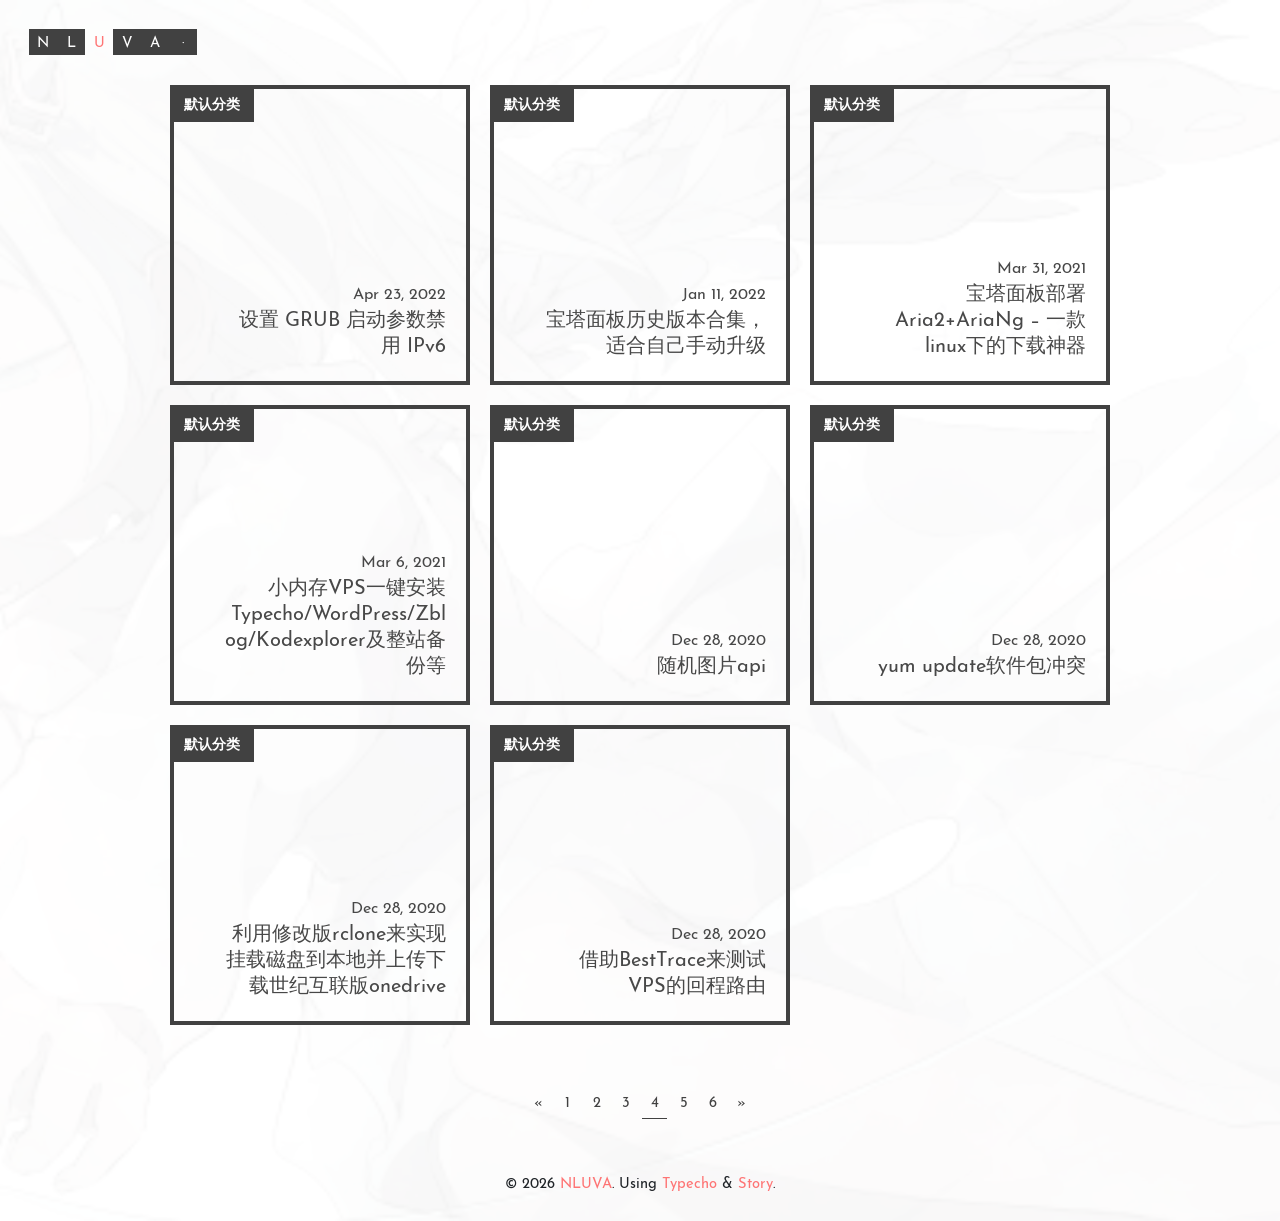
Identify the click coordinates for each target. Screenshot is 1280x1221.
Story (755, 1184)
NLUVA (586, 1184)
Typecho (689, 1184)
